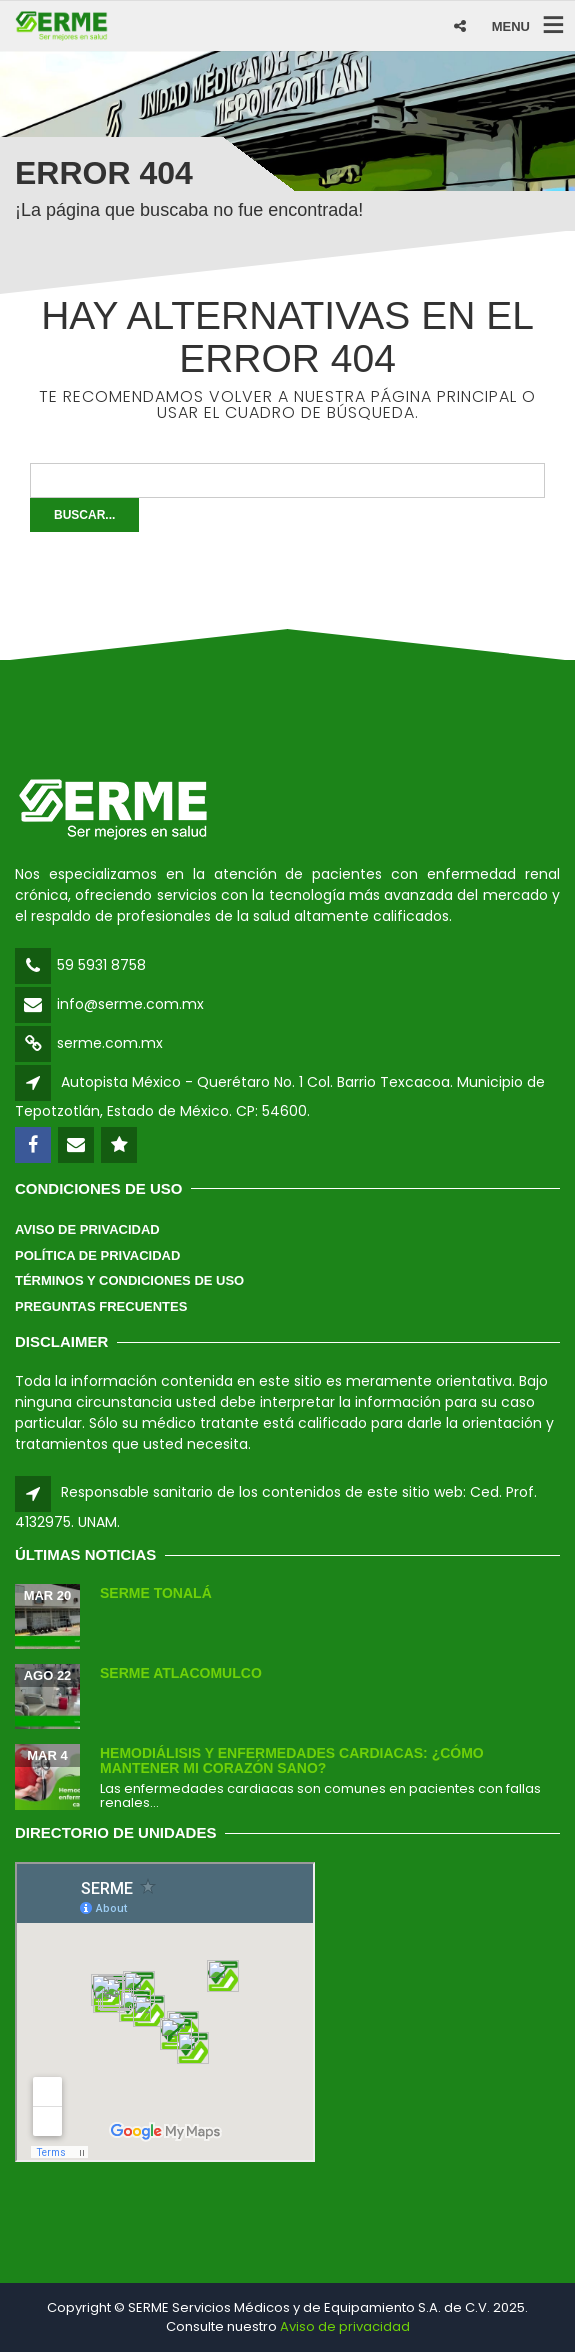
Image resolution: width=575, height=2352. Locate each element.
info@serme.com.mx (130, 1004)
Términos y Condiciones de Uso (129, 1280)
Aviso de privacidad (345, 2326)
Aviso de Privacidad (87, 1229)
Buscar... (84, 515)
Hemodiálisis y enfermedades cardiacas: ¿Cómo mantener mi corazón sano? (292, 1760)
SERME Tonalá (156, 1593)
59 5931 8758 (101, 965)
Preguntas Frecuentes (101, 1306)
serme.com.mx (110, 1043)
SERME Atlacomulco (181, 1673)
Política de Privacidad (97, 1255)
